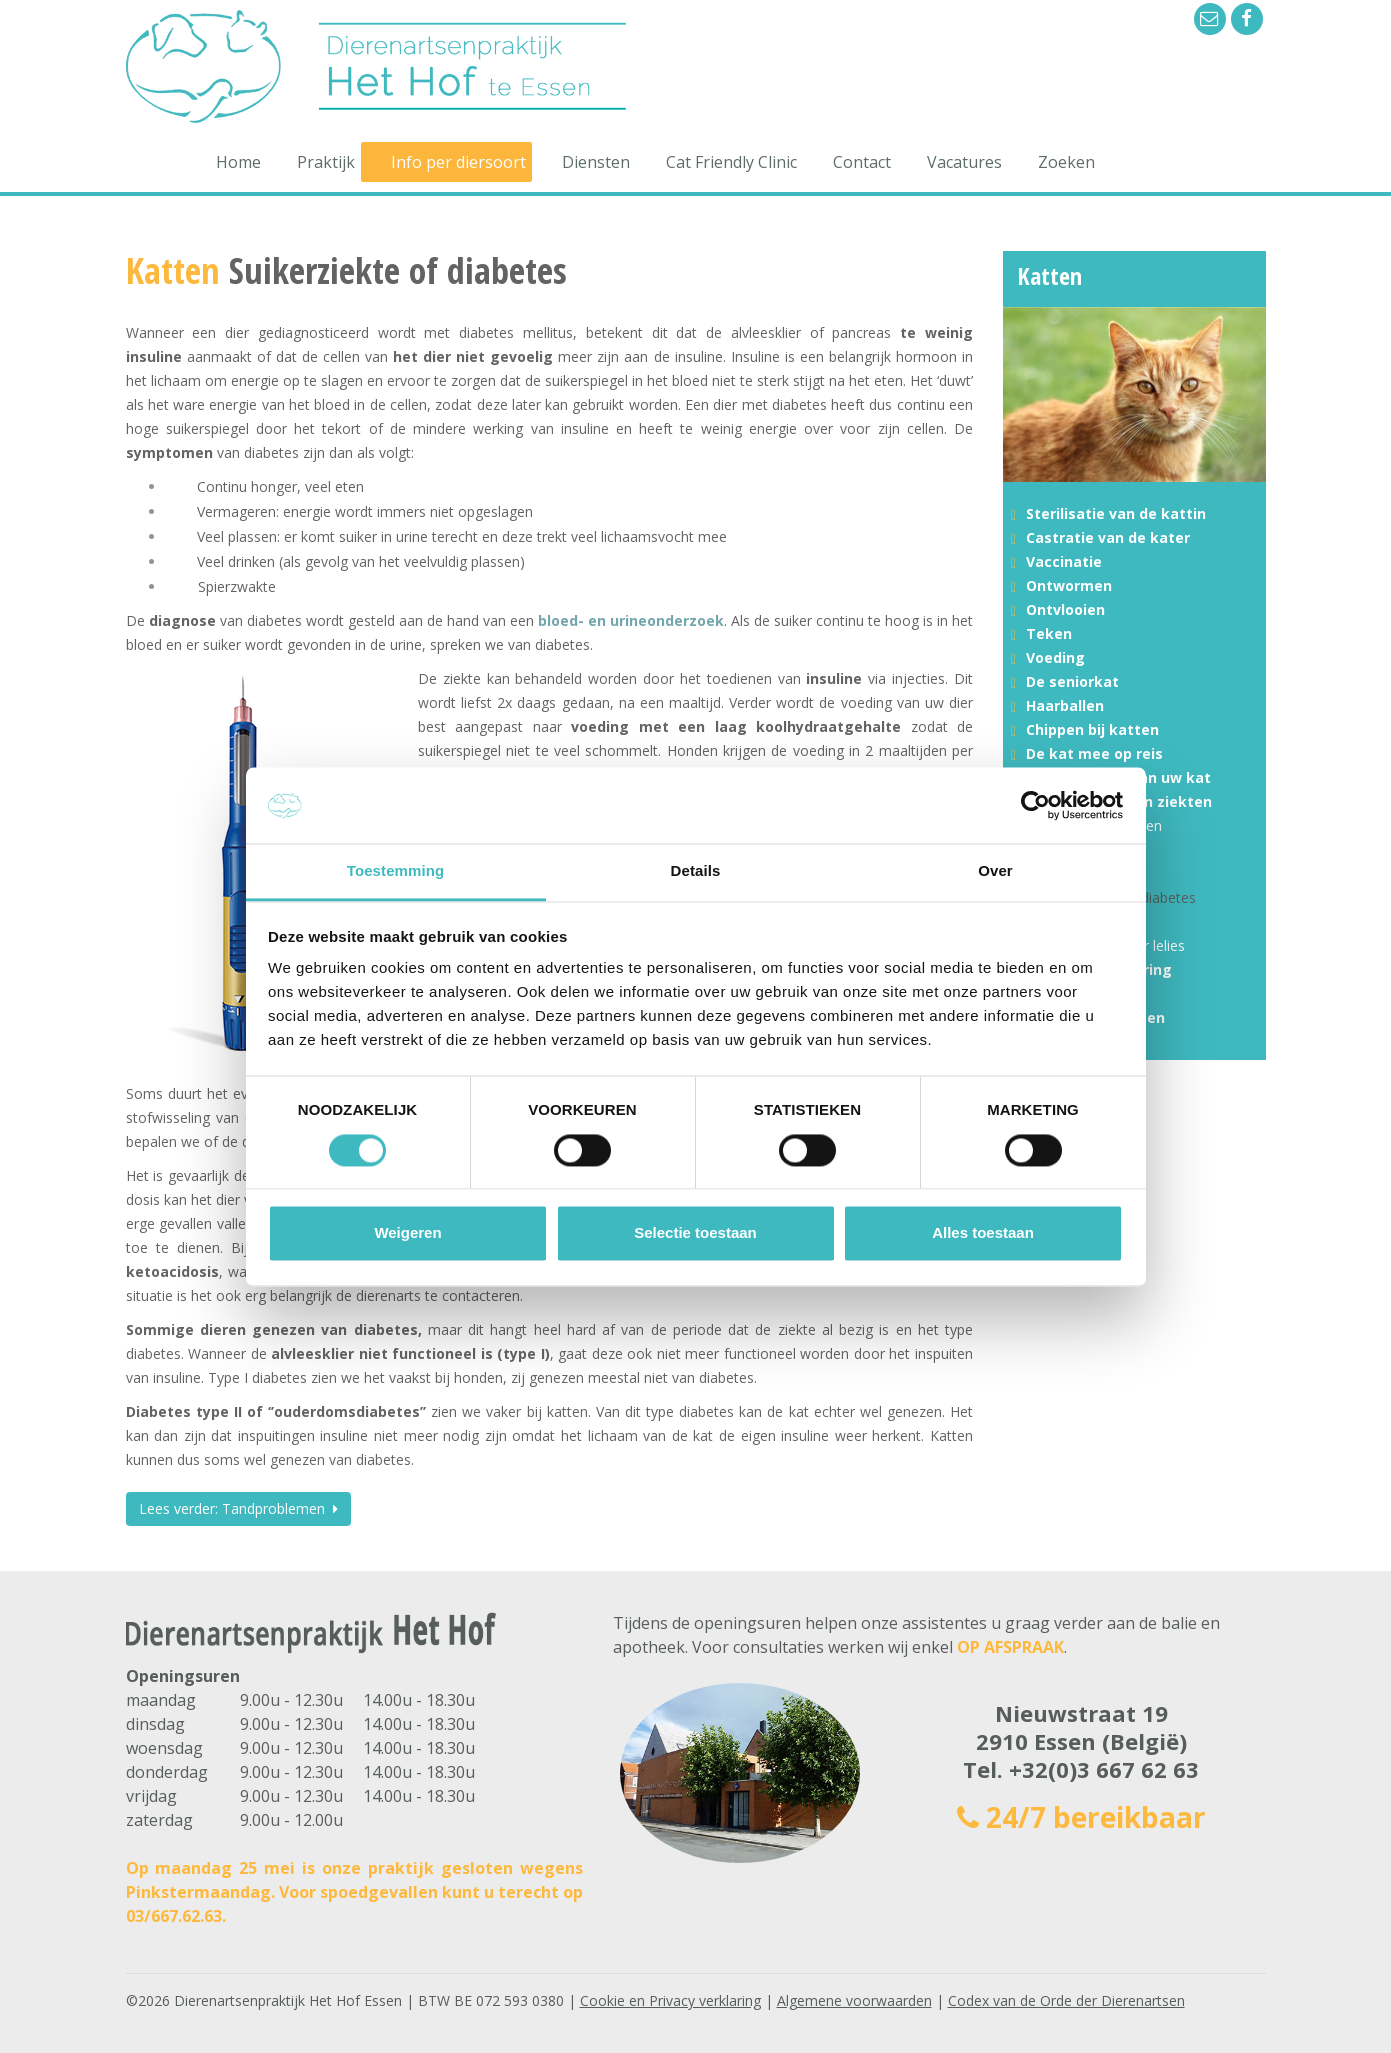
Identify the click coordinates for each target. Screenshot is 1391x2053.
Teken (1049, 633)
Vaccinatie (1064, 561)
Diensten (596, 162)
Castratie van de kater (1108, 537)
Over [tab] (995, 871)
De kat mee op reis (1094, 753)
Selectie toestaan (695, 1233)
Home (238, 162)
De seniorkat (1072, 681)
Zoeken (1066, 162)
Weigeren (407, 1233)
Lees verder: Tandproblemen (238, 1508)
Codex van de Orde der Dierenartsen (1066, 2000)
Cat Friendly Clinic (731, 162)
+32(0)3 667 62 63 (1104, 1769)
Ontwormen (1069, 585)
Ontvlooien (1065, 609)
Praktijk (326, 162)
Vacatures (964, 162)
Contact (862, 162)
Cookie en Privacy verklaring (670, 2000)
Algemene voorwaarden (854, 2000)
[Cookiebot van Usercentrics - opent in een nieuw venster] (1035, 805)
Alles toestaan (983, 1233)
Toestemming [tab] (396, 871)
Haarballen (1065, 705)
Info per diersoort (458, 162)
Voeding (1055, 657)
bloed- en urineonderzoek (631, 620)
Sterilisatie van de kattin (1116, 513)
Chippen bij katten (1092, 729)
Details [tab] (696, 871)
